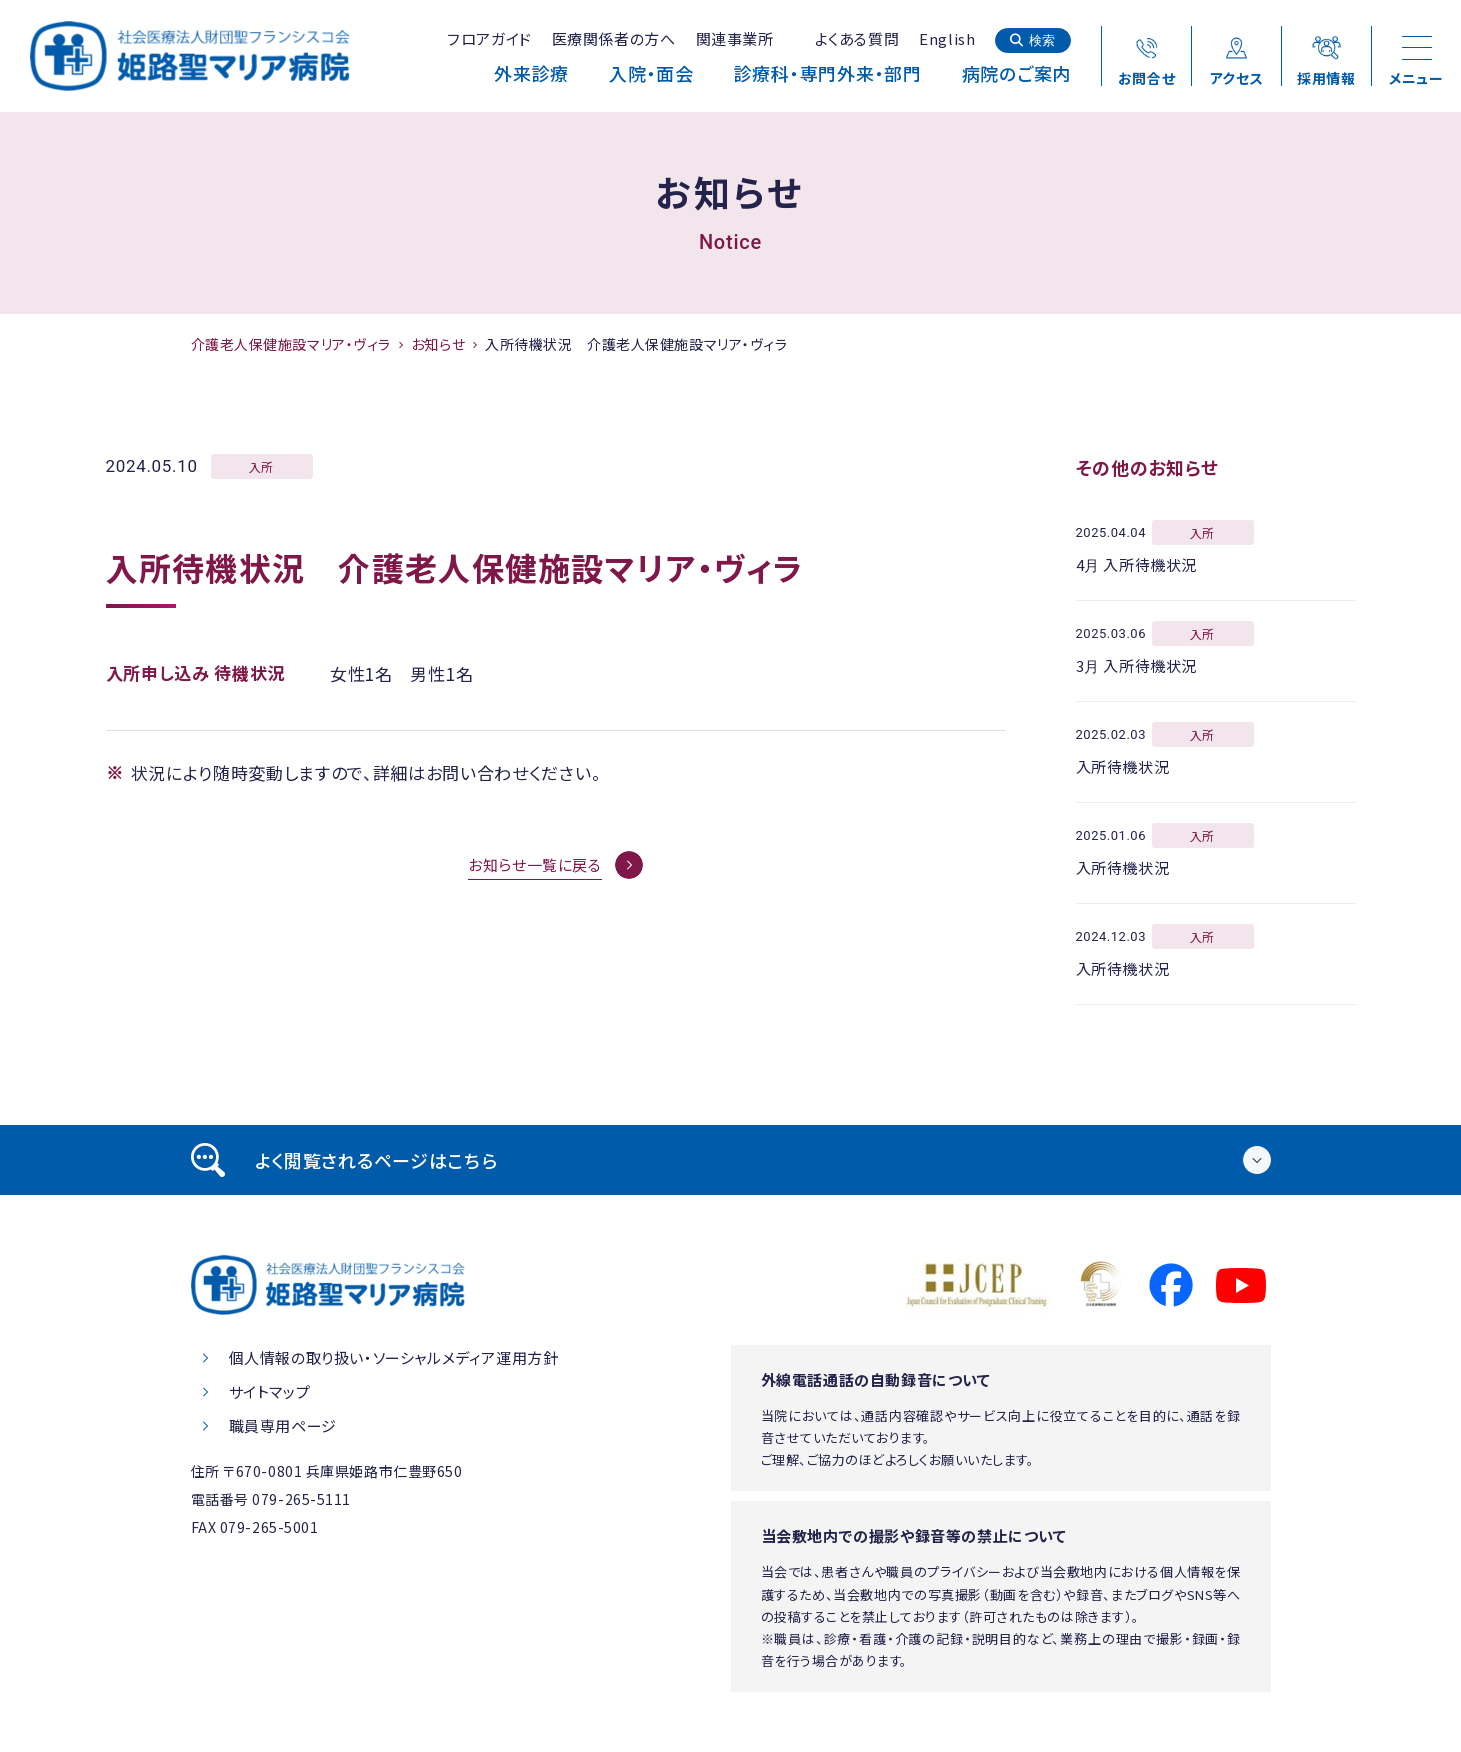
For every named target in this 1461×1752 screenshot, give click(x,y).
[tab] (731, 1160)
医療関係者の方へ (614, 38)
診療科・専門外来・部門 (828, 73)
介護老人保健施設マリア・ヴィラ (291, 344)
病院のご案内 (1016, 73)
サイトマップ (270, 1391)
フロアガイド (489, 38)
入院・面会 (651, 73)
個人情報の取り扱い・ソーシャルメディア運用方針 (394, 1357)
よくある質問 (857, 38)
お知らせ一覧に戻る (534, 864)
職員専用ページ (283, 1425)
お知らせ (438, 344)
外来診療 (531, 73)
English (947, 38)
